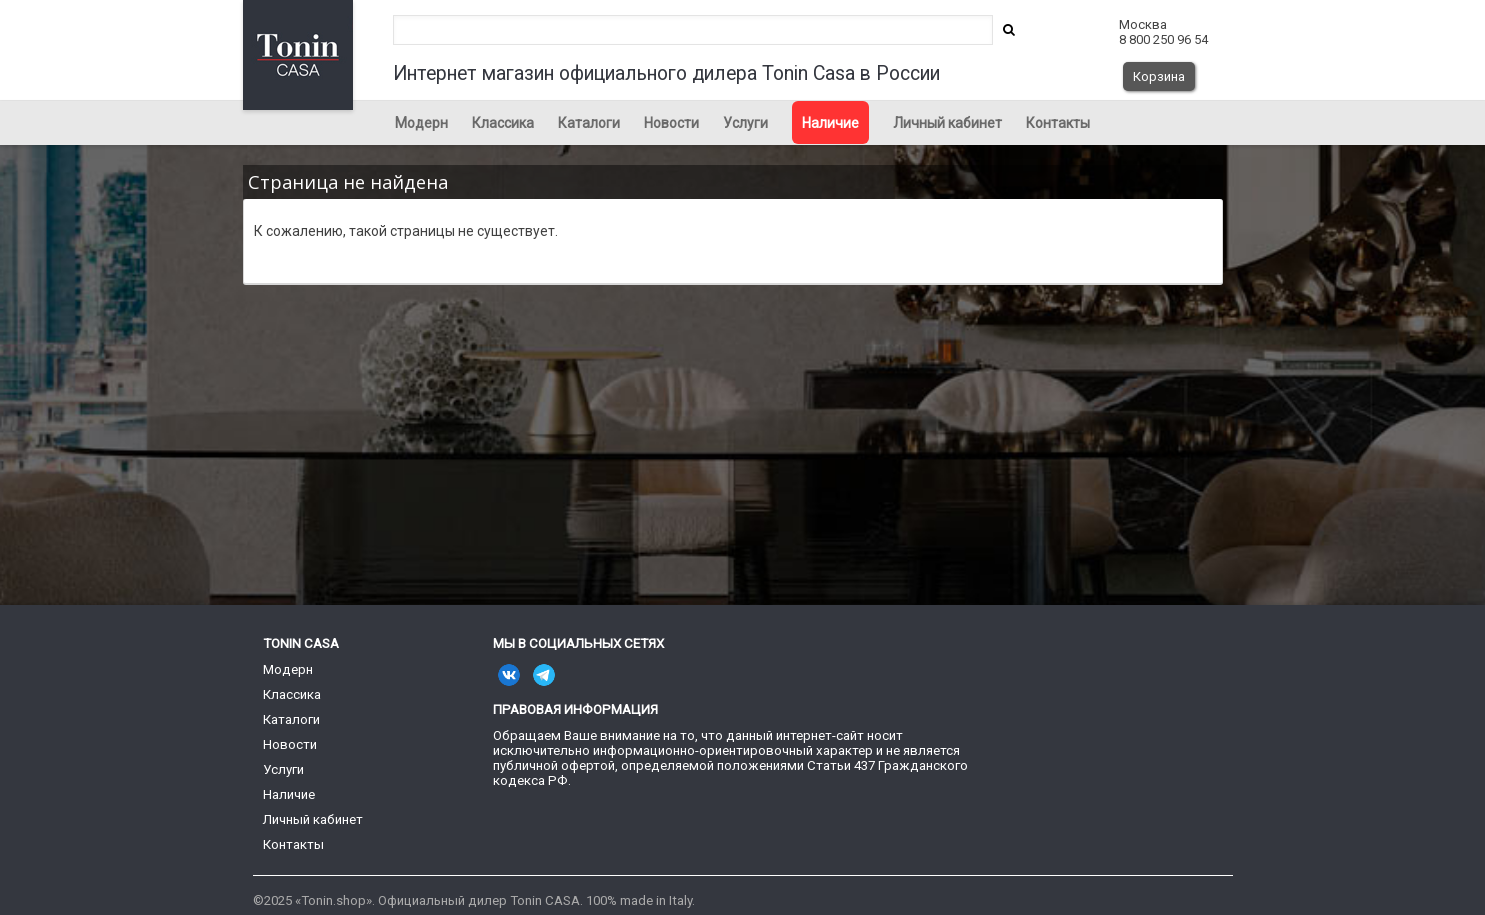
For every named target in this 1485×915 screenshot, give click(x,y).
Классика (503, 123)
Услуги (745, 123)
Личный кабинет (947, 123)
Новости (671, 123)
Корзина (1159, 76)
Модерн (421, 123)
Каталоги (589, 123)
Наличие (830, 123)
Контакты (1058, 123)
